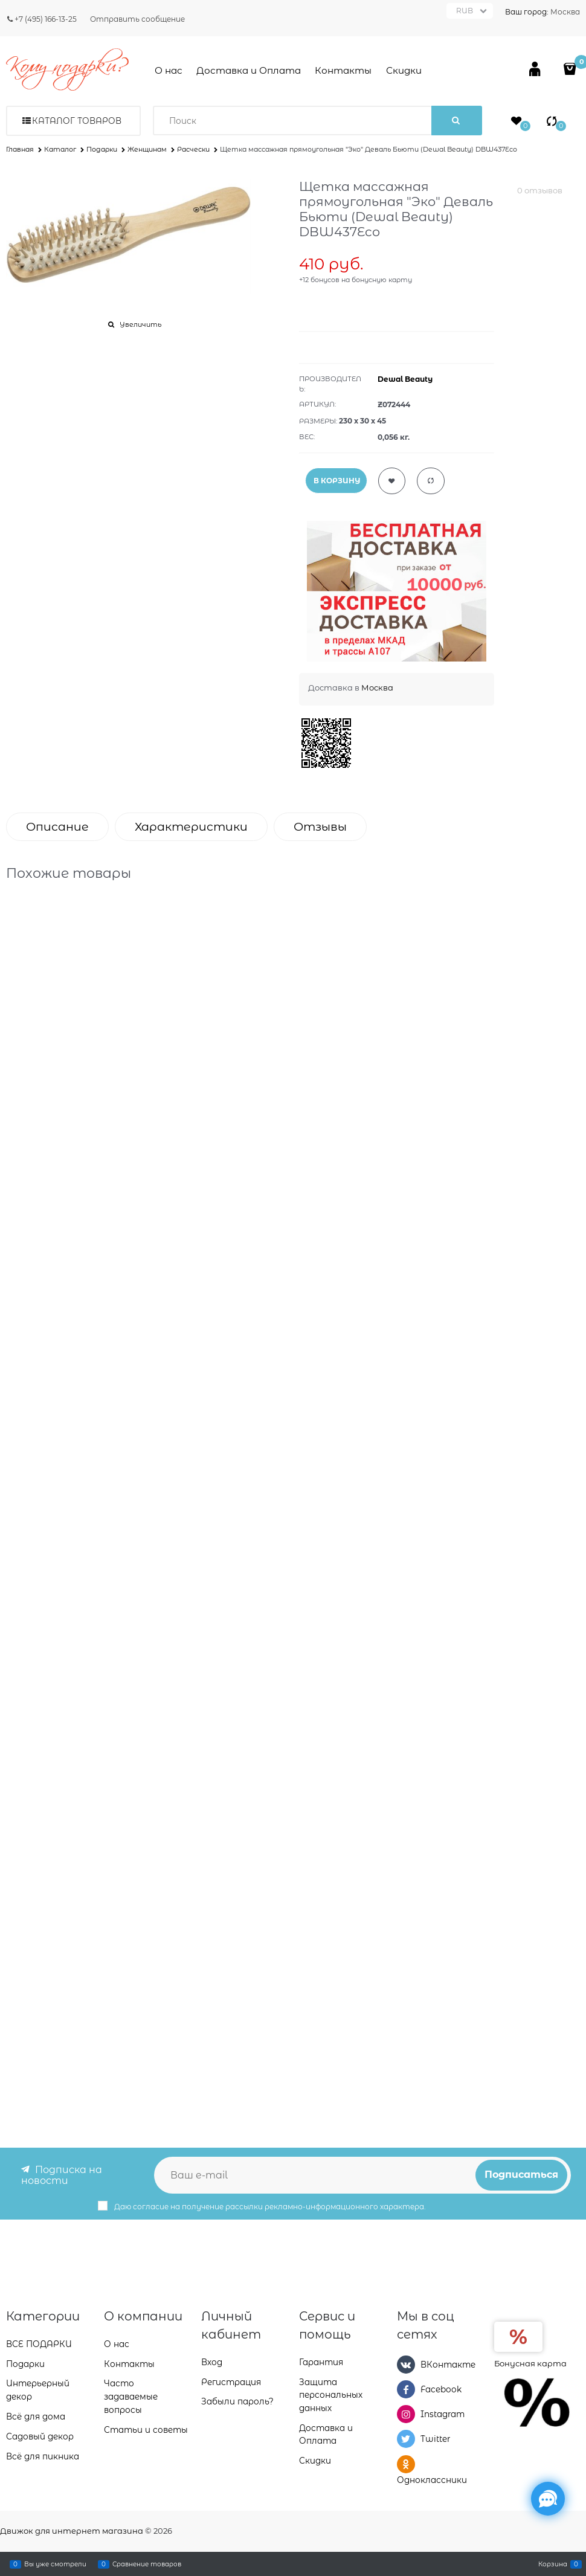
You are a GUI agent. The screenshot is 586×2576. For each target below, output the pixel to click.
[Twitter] (406, 2439)
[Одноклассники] (406, 2464)
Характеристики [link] (191, 826)
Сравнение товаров (146, 2564)
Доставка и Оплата (248, 70)
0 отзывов (539, 190)
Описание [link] (57, 826)
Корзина (552, 2564)
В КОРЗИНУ (337, 480)
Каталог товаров (76, 121)
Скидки (404, 70)
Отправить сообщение (137, 19)
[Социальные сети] (548, 2499)
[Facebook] (406, 2389)
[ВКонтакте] (406, 2364)
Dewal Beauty (405, 379)
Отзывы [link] (320, 826)
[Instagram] (406, 2414)
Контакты (343, 70)
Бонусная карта (530, 2363)
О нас (168, 70)
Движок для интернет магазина (71, 2531)
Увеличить (140, 324)
